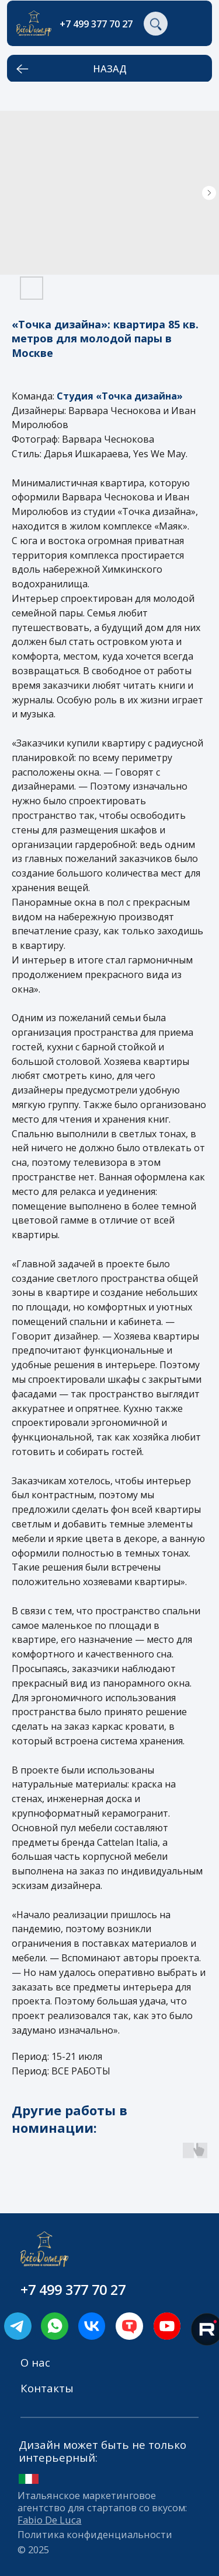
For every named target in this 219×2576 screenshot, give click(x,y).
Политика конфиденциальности (95, 2534)
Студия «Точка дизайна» (120, 396)
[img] (54, 2326)
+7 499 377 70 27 (96, 23)
